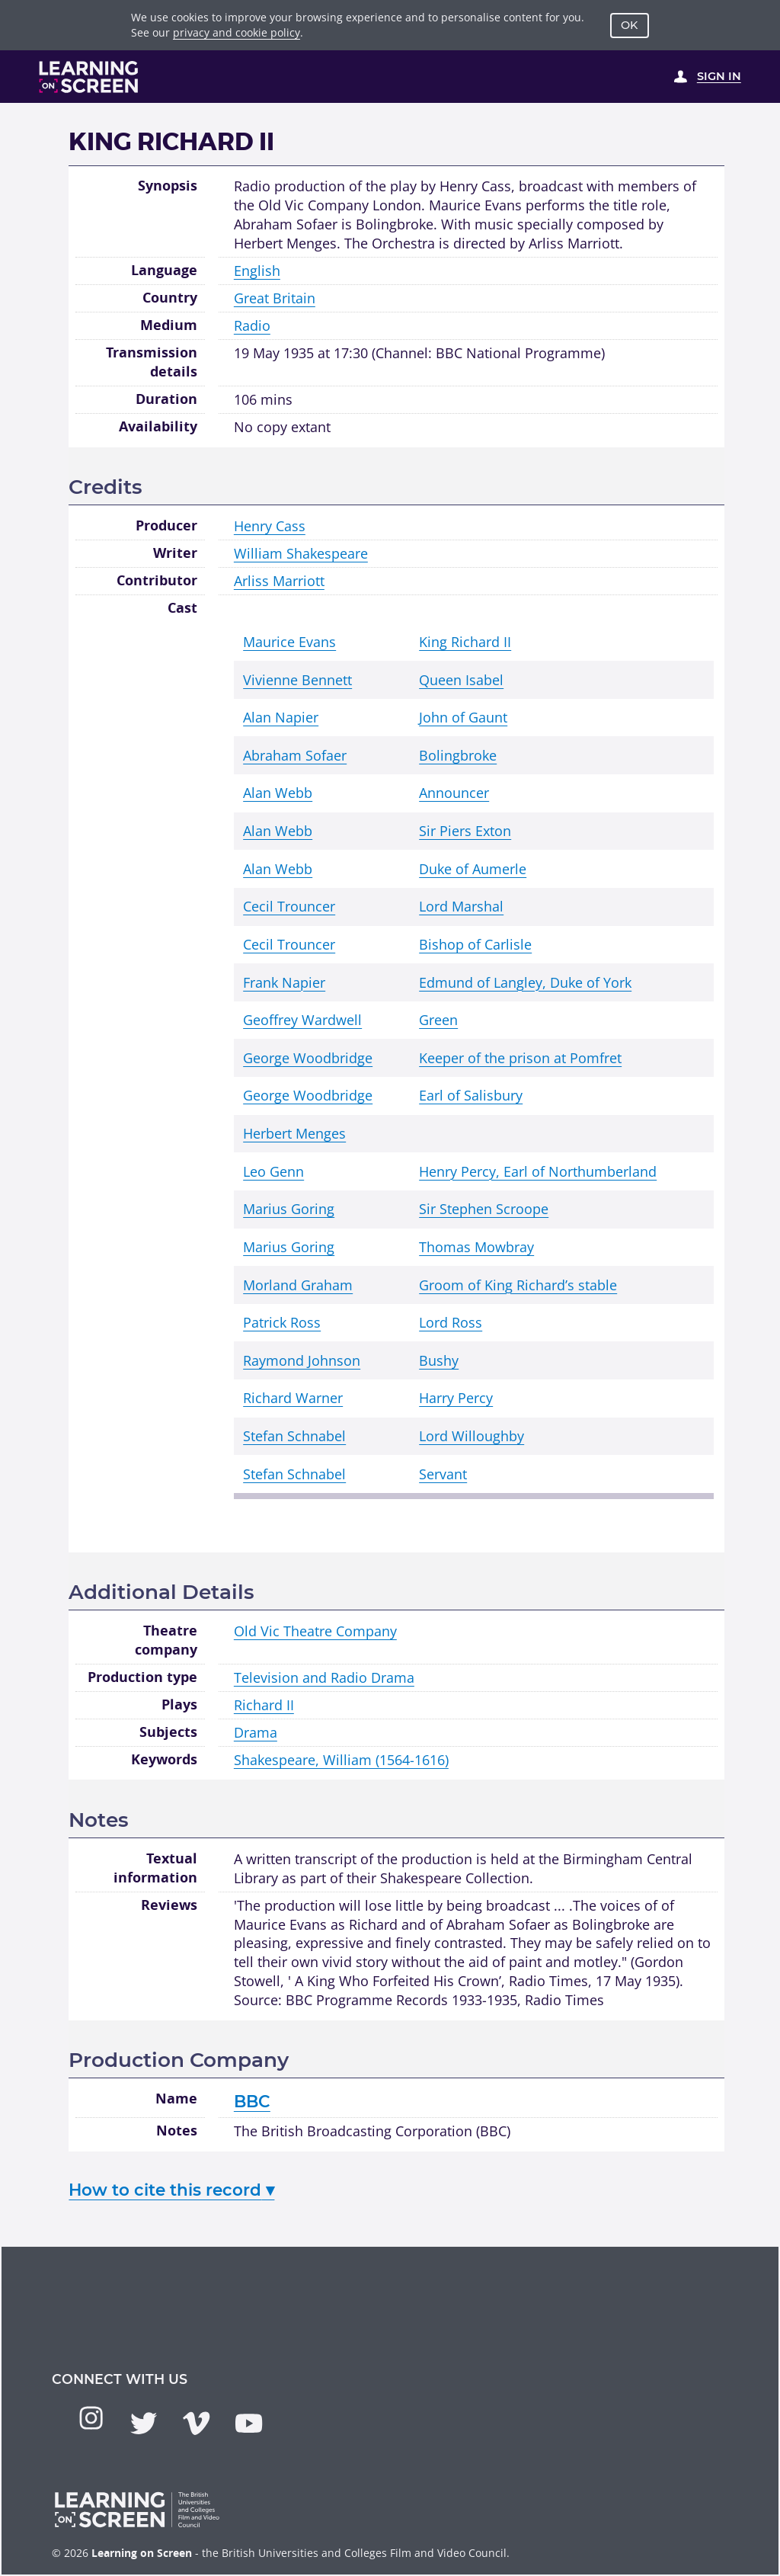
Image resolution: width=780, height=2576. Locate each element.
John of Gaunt (463, 717)
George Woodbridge (307, 1058)
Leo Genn (273, 1171)
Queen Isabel (461, 680)
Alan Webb (277, 792)
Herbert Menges (294, 1133)
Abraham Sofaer (295, 755)
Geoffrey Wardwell (302, 1020)
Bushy (439, 1360)
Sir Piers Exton (465, 831)
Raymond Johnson (301, 1360)
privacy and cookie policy (236, 32)
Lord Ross (450, 1322)
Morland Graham (298, 1285)
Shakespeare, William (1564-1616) (341, 1760)
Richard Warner (293, 1398)
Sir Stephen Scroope (483, 1209)
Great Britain (274, 298)
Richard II (264, 1705)
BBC (252, 2101)
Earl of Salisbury (471, 1095)
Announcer (454, 792)
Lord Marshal (461, 906)
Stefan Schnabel (294, 1436)
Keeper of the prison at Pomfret (520, 1058)
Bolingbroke (458, 755)
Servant (443, 1474)
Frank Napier (284, 982)
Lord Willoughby (471, 1436)
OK (629, 25)
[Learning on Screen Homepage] (89, 77)
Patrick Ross (282, 1322)
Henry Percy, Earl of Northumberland (538, 1171)
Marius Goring (288, 1209)
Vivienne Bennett (297, 680)
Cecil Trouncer (289, 906)
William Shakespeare (301, 553)
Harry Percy (456, 1398)
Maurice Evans (289, 642)
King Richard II (465, 642)
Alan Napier (280, 717)
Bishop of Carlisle (475, 944)
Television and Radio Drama (324, 1677)
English (257, 270)
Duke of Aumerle (472, 869)
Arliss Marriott (279, 581)
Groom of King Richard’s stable (518, 1285)
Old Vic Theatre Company (315, 1631)
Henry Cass (269, 526)
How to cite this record (171, 2190)
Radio (252, 325)
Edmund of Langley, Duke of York (525, 982)
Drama (255, 1732)
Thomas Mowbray (476, 1247)
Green (438, 1020)
